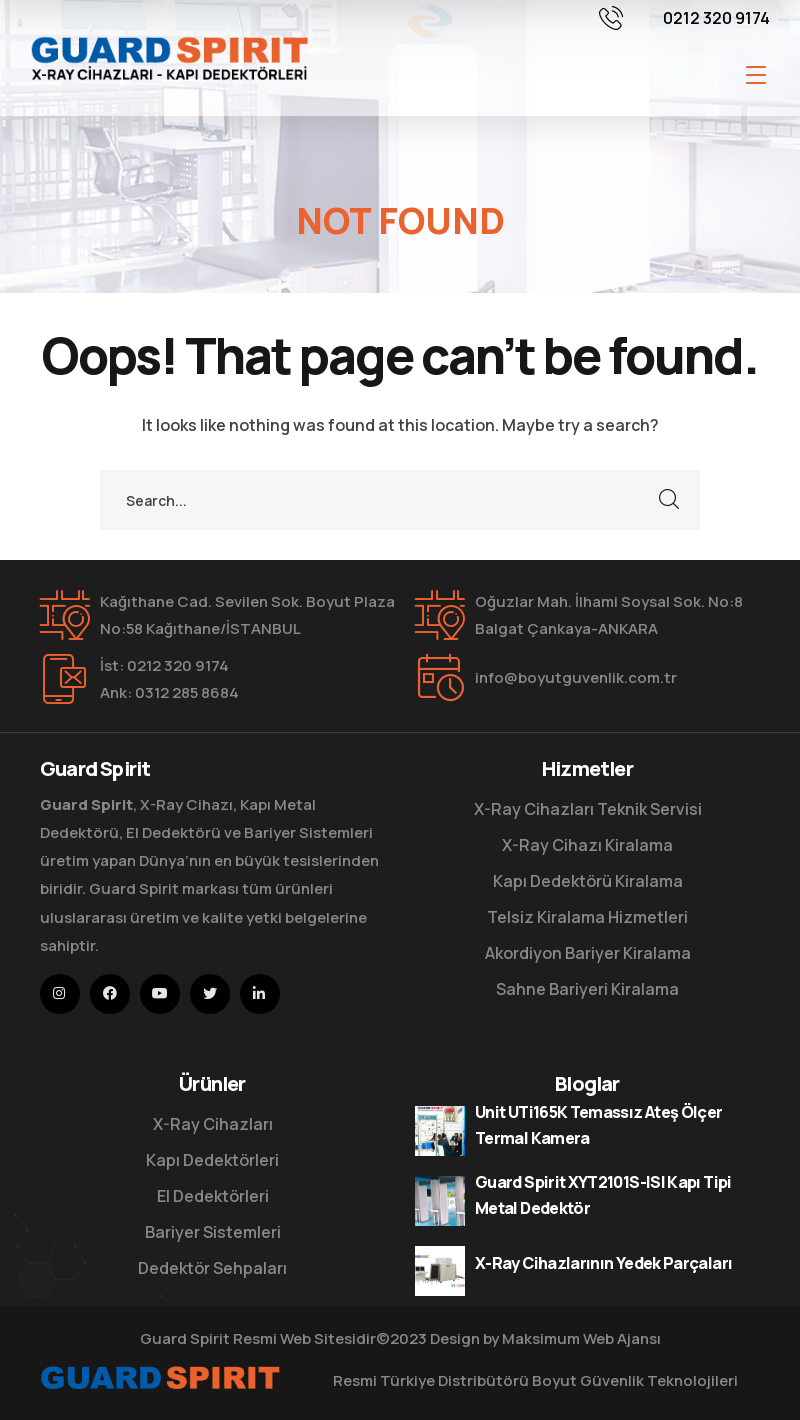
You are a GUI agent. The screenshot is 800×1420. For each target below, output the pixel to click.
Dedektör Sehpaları (212, 1268)
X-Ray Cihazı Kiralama (587, 845)
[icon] (60, 994)
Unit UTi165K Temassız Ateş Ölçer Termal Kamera (599, 1125)
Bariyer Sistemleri (213, 1232)
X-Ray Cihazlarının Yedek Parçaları (603, 1263)
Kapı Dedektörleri (212, 1160)
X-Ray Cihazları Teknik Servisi (588, 809)
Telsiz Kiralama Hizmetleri (587, 917)
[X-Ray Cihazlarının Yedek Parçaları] (440, 1271)
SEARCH (670, 500)
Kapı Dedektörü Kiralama (588, 881)
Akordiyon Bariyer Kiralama (588, 953)
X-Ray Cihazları (213, 1124)
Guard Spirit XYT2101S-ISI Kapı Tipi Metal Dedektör (603, 1195)
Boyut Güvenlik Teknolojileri (635, 1380)
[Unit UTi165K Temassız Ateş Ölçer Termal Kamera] (440, 1131)
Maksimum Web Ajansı (581, 1338)
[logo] (169, 56)
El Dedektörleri (213, 1196)
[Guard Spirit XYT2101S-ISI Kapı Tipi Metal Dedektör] (440, 1201)
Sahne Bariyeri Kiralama (587, 989)
